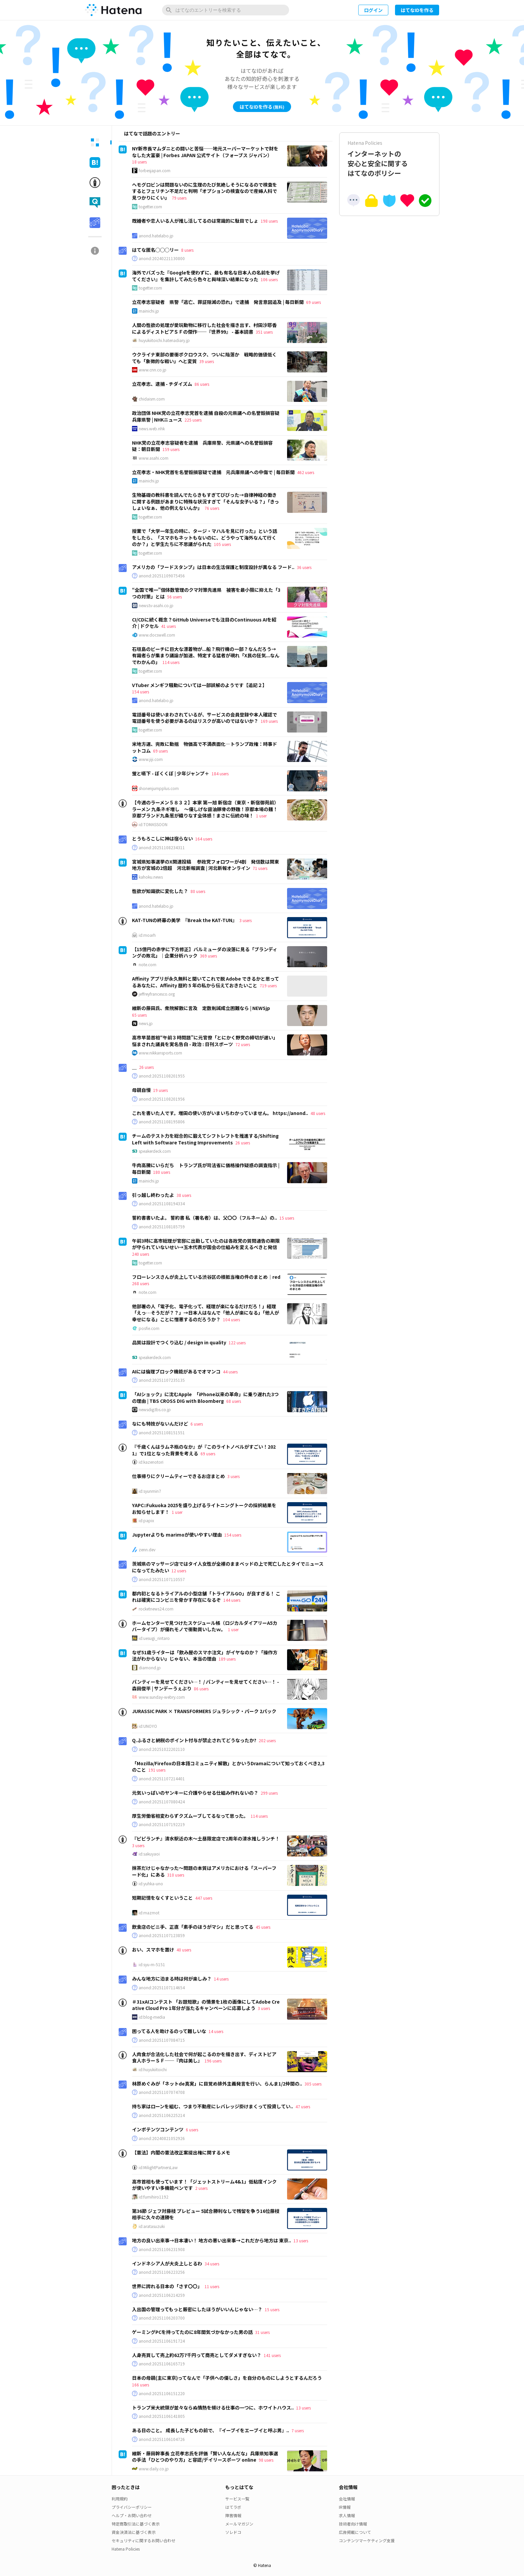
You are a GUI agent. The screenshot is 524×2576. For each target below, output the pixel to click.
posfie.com (149, 1328)
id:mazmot (149, 1912)
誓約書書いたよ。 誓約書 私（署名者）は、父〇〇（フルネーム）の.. (204, 1217)
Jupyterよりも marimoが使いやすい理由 (177, 1534)
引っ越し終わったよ (153, 1195)
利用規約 (120, 2498)
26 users (146, 1067)
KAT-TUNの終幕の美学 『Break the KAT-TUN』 (184, 920)
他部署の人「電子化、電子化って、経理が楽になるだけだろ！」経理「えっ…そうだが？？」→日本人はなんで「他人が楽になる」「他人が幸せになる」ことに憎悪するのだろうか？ (205, 1313)
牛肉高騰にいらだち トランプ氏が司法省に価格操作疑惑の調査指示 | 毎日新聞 (205, 1168)
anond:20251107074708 (162, 2092)
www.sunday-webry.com (162, 1697)
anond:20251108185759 (162, 1226)
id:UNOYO (148, 1726)
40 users (183, 1949)
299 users (269, 1793)
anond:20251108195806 (162, 1121)
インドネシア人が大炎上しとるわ (167, 2263)
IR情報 (345, 2507)
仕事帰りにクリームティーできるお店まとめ (178, 1476)
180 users (161, 1172)
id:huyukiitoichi (153, 2069)
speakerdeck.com (155, 1151)
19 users (160, 1090)
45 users (263, 1927)
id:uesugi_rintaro (154, 1638)
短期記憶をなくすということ (162, 1897)
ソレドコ (233, 2532)
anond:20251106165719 (162, 2363)
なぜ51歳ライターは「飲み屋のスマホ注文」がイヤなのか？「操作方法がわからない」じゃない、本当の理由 (204, 1655)
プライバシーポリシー (132, 2507)
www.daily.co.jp (154, 2468)
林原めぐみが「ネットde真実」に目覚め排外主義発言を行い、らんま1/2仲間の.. (217, 2083)
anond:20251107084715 (162, 2040)
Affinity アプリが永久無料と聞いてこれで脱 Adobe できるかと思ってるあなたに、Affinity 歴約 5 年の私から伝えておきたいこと (205, 982)
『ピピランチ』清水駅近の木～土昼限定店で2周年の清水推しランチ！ (206, 1838)
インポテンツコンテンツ (157, 2129)
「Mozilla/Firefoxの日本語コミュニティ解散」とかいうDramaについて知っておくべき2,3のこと (228, 1766)
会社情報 (347, 2498)
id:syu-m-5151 (152, 1964)
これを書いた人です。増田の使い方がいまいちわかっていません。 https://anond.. (220, 1113)
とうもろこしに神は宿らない (162, 838)
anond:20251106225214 (162, 2115)
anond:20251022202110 (162, 1749)
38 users (183, 1195)
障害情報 (233, 2515)
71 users (260, 868)
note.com (147, 964)
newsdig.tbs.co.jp (155, 1409)
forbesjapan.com (154, 170)
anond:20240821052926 (162, 2138)
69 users (313, 302)
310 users (175, 1875)
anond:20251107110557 (162, 1579)
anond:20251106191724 (162, 2341)
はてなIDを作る (417, 10)
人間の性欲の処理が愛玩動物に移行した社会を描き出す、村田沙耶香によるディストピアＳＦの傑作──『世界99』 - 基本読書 (204, 328)
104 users (231, 1319)
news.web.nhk (152, 428)
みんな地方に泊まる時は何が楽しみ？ (172, 1978)
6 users (196, 1424)
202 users (267, 1740)
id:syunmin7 (150, 1491)
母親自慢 (141, 1090)
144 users (231, 1600)
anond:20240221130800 (162, 258)
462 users (305, 472)
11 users (212, 2286)
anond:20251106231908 (162, 2249)
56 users (174, 596)
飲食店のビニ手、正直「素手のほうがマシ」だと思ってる (192, 1926)
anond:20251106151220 (162, 2393)
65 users (139, 1015)
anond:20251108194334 (162, 1203)
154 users (140, 691)
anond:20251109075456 (162, 575)
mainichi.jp (149, 311)
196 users (213, 2060)
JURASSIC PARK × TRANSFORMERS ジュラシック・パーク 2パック (204, 1711)
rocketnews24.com (156, 1608)
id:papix (146, 1520)
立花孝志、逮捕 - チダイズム (162, 383)
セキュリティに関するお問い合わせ (143, 2540)
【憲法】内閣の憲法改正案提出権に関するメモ (181, 2152)
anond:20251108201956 (162, 1099)
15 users (286, 1218)
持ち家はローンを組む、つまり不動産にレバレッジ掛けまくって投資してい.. (212, 2106)
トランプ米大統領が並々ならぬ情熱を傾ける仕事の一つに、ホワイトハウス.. (213, 2407)
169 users (269, 721)
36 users (304, 567)
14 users (221, 1979)
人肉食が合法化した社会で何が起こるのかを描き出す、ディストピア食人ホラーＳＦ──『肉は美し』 (204, 2057)
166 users (140, 2384)
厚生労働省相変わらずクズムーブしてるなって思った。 (190, 1815)
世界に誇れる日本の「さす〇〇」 (167, 2286)
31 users (262, 2332)
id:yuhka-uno (151, 1883)
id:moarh (147, 935)
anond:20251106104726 (162, 2439)
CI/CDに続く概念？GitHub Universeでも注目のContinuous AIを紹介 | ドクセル (204, 623)
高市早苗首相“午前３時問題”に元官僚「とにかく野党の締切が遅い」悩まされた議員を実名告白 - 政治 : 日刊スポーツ (205, 1040)
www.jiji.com (151, 759)
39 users (206, 361)
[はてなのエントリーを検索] (225, 10)
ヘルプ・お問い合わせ (132, 2515)
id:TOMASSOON (153, 824)
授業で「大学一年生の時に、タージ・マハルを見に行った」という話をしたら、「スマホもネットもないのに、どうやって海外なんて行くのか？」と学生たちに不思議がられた (204, 537)
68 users (233, 1401)
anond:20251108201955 (162, 1076)
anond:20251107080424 (162, 1801)
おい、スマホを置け (153, 1949)
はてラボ (233, 2507)
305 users (312, 2084)
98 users (266, 2460)
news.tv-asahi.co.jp (156, 605)
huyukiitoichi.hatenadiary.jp (164, 340)
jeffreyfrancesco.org (157, 994)
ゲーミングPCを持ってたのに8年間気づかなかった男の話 (192, 2332)
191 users (156, 1770)
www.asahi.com (153, 458)
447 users (203, 1898)
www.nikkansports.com (160, 1052)
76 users (212, 508)
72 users (242, 1044)
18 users (139, 161)
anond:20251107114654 (162, 1987)
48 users (317, 1113)
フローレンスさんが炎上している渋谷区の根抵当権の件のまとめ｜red (206, 1276)
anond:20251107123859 (162, 1935)
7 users (297, 2430)
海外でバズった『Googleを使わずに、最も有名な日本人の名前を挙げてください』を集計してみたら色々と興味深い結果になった (206, 276)
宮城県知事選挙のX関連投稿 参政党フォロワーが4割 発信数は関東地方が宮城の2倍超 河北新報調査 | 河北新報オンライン (205, 865)
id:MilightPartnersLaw (158, 2167)
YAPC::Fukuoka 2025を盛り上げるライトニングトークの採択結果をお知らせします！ (204, 1508)
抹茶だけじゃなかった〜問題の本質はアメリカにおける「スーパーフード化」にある (204, 1871)
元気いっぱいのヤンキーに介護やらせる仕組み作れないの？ (195, 1792)
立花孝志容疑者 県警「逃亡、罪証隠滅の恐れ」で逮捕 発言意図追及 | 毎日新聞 (218, 302)
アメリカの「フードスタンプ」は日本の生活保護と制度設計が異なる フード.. (213, 567)
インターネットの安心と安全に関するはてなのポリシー (389, 158)
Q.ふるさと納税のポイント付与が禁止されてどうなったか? (194, 1740)
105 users (222, 544)
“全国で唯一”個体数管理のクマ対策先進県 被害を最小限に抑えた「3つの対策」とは (206, 593)
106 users (269, 279)
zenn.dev (147, 1549)
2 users (201, 2188)
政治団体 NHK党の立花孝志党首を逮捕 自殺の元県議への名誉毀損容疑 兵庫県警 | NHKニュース (205, 416)
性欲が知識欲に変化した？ (160, 891)
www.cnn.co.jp (152, 369)
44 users (230, 1371)
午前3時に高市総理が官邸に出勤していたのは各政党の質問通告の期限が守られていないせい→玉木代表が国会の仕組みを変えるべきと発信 (206, 1244)
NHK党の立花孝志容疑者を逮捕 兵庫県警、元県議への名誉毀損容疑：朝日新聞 (202, 446)
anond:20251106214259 (162, 2295)
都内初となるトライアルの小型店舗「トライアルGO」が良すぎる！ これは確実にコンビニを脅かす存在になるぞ (206, 1596)
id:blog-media (152, 2017)
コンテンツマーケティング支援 (367, 2540)
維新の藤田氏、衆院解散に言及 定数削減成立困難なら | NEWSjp (201, 1008)
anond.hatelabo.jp (156, 235)
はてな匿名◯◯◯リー (155, 249)
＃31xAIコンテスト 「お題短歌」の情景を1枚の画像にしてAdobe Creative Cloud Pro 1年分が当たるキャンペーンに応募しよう (206, 2005)
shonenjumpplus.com (159, 788)
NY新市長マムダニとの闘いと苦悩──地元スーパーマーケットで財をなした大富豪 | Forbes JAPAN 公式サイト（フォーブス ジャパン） (205, 151)
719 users (268, 985)
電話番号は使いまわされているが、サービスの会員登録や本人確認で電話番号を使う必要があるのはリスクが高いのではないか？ (204, 717)
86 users (201, 384)
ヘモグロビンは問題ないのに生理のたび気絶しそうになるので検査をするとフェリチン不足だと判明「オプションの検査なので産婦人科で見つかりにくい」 (204, 191)
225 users (193, 420)
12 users (178, 1570)
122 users (237, 1342)
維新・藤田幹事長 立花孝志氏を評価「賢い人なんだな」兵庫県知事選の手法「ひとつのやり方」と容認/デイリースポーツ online (205, 2456)
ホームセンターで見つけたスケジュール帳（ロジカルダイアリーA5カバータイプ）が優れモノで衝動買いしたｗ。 (204, 1626)
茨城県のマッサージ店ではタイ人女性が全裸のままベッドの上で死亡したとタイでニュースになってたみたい (227, 1567)
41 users (168, 626)
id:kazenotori (151, 1462)
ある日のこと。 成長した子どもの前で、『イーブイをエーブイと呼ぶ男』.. (210, 2430)
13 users (300, 2240)
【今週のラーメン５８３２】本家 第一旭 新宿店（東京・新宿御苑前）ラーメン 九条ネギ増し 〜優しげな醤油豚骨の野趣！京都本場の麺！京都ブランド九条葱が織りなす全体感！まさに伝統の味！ (205, 809)
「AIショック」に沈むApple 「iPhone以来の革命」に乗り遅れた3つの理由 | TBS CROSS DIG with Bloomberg (205, 1397)
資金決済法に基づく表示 (134, 2532)
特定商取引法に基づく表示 (136, 2524)
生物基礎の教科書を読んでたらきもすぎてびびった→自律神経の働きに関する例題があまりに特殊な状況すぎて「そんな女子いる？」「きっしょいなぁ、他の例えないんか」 (205, 501)
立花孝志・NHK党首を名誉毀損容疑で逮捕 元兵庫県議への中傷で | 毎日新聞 (213, 472)
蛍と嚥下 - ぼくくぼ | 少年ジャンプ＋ (170, 773)
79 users (179, 198)
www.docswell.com (157, 635)
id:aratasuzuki (152, 2226)
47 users (302, 2106)
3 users (245, 920)
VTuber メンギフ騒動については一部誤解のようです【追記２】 (199, 685)
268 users (140, 1283)
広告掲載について (355, 2532)
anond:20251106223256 (162, 2272)
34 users (212, 2263)
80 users (197, 891)
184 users (220, 773)
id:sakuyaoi (149, 1854)
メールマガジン (239, 2524)
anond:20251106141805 (162, 2416)
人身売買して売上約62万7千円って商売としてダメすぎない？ (196, 2355)
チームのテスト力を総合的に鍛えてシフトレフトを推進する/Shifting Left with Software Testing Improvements (205, 1139)
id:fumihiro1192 (153, 2197)
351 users (264, 332)
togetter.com (150, 206)
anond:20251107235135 (162, 1380)
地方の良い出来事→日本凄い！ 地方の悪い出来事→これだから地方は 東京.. (211, 2240)
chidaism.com (152, 399)
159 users (170, 449)
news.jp (146, 1023)
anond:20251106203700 (162, 2318)
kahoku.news (151, 877)
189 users (227, 1659)
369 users (208, 956)
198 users (269, 221)
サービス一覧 (237, 2498)
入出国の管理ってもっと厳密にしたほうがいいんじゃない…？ (197, 2309)
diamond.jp (150, 1667)
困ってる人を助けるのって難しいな (169, 2031)
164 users (203, 839)
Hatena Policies (126, 2549)
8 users (187, 250)
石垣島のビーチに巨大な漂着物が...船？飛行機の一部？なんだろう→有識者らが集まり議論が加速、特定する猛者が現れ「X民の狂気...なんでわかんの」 (205, 655)
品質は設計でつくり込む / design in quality (179, 1342)
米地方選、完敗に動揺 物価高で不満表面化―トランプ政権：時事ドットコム (204, 747)
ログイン (373, 10)
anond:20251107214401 (162, 1778)
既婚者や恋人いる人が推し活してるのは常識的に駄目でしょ (195, 220)
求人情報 (347, 2515)
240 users (140, 1254)
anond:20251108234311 (162, 847)
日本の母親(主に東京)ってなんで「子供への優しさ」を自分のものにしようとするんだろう (227, 2377)
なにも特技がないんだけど (160, 1423)
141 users (272, 2355)
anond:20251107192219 (162, 1824)
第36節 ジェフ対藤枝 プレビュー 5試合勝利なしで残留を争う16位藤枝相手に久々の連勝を (205, 2214)
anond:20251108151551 (162, 1432)
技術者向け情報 (353, 2524)
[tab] (95, 142)
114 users (170, 662)
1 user (261, 815)
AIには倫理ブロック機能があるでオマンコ (176, 1371)
